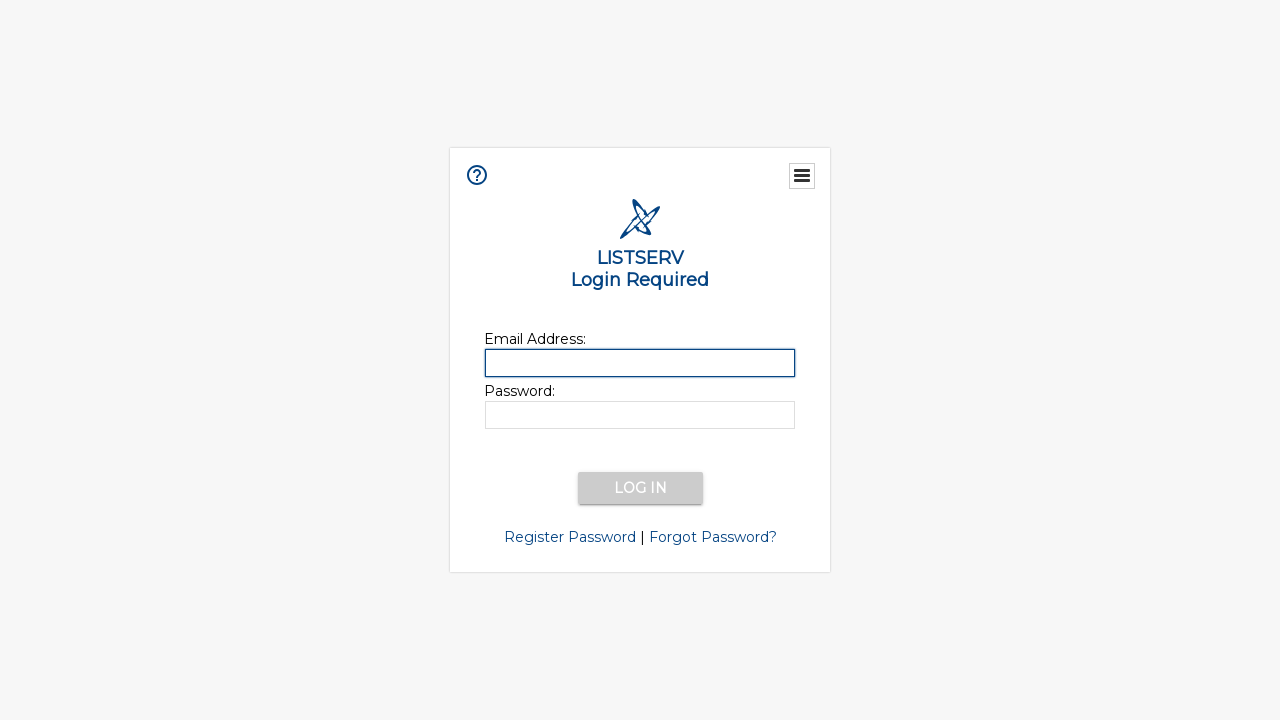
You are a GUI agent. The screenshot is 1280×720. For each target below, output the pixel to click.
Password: (519, 391)
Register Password (570, 537)
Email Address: (535, 339)
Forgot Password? (713, 537)
